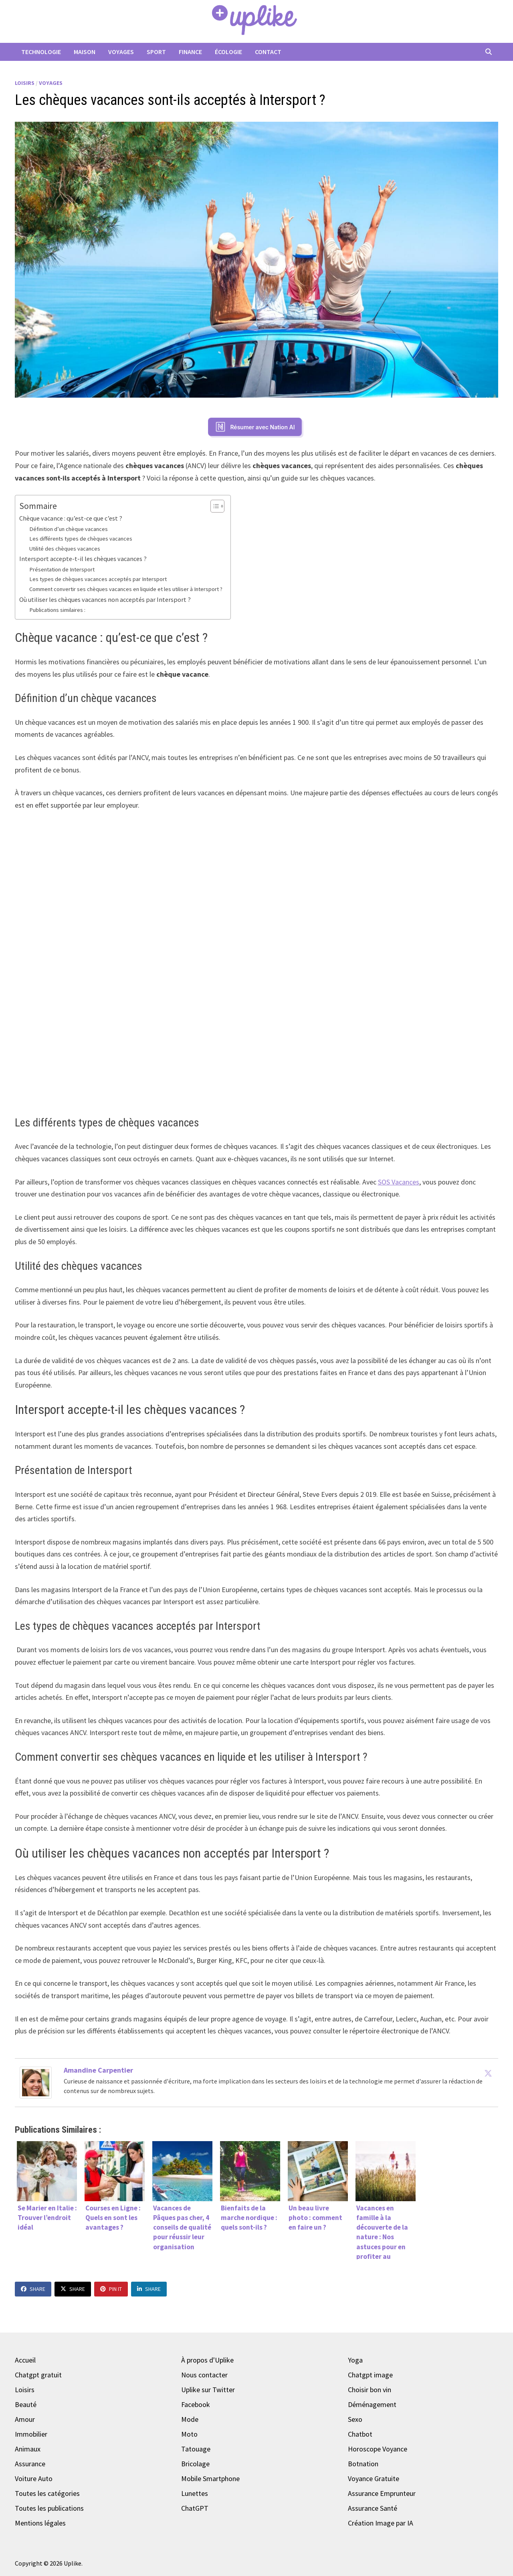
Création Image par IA (380, 2523)
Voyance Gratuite (373, 2478)
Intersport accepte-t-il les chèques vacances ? (83, 559)
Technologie (41, 52)
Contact (268, 52)
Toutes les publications (49, 2508)
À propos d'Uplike (207, 2360)
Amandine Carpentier (98, 2070)
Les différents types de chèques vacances (80, 538)
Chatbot (360, 2434)
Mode (189, 2419)
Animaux (27, 2448)
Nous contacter (204, 2374)
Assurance (30, 2463)
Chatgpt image (370, 2374)
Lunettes (194, 2493)
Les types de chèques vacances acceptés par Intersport (98, 579)
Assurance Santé (372, 2508)
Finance (190, 52)
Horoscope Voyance (377, 2448)
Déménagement (372, 2404)
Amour (25, 2419)
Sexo (355, 2419)
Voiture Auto (34, 2478)
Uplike (72, 2563)
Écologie (228, 52)
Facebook (195, 2404)
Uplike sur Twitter (208, 2389)
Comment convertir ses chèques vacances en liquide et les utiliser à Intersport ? (125, 589)
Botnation (363, 2463)
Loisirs (24, 82)
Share (33, 2288)
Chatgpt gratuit (38, 2374)
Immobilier (31, 2434)
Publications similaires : (57, 609)
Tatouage (195, 2448)
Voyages (121, 52)
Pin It (111, 2288)
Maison (84, 52)
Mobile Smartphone (210, 2478)
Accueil (25, 2360)
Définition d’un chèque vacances (68, 529)
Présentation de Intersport (62, 569)
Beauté (25, 2404)
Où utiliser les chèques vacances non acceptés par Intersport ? (105, 599)
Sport (156, 52)
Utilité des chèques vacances (64, 548)
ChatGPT (194, 2508)
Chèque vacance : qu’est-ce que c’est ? (70, 518)
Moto (189, 2434)
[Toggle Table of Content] (213, 506)
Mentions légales (40, 2523)
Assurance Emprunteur (382, 2493)
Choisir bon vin (369, 2389)
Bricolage (195, 2463)
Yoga (355, 2360)
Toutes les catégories (47, 2493)
